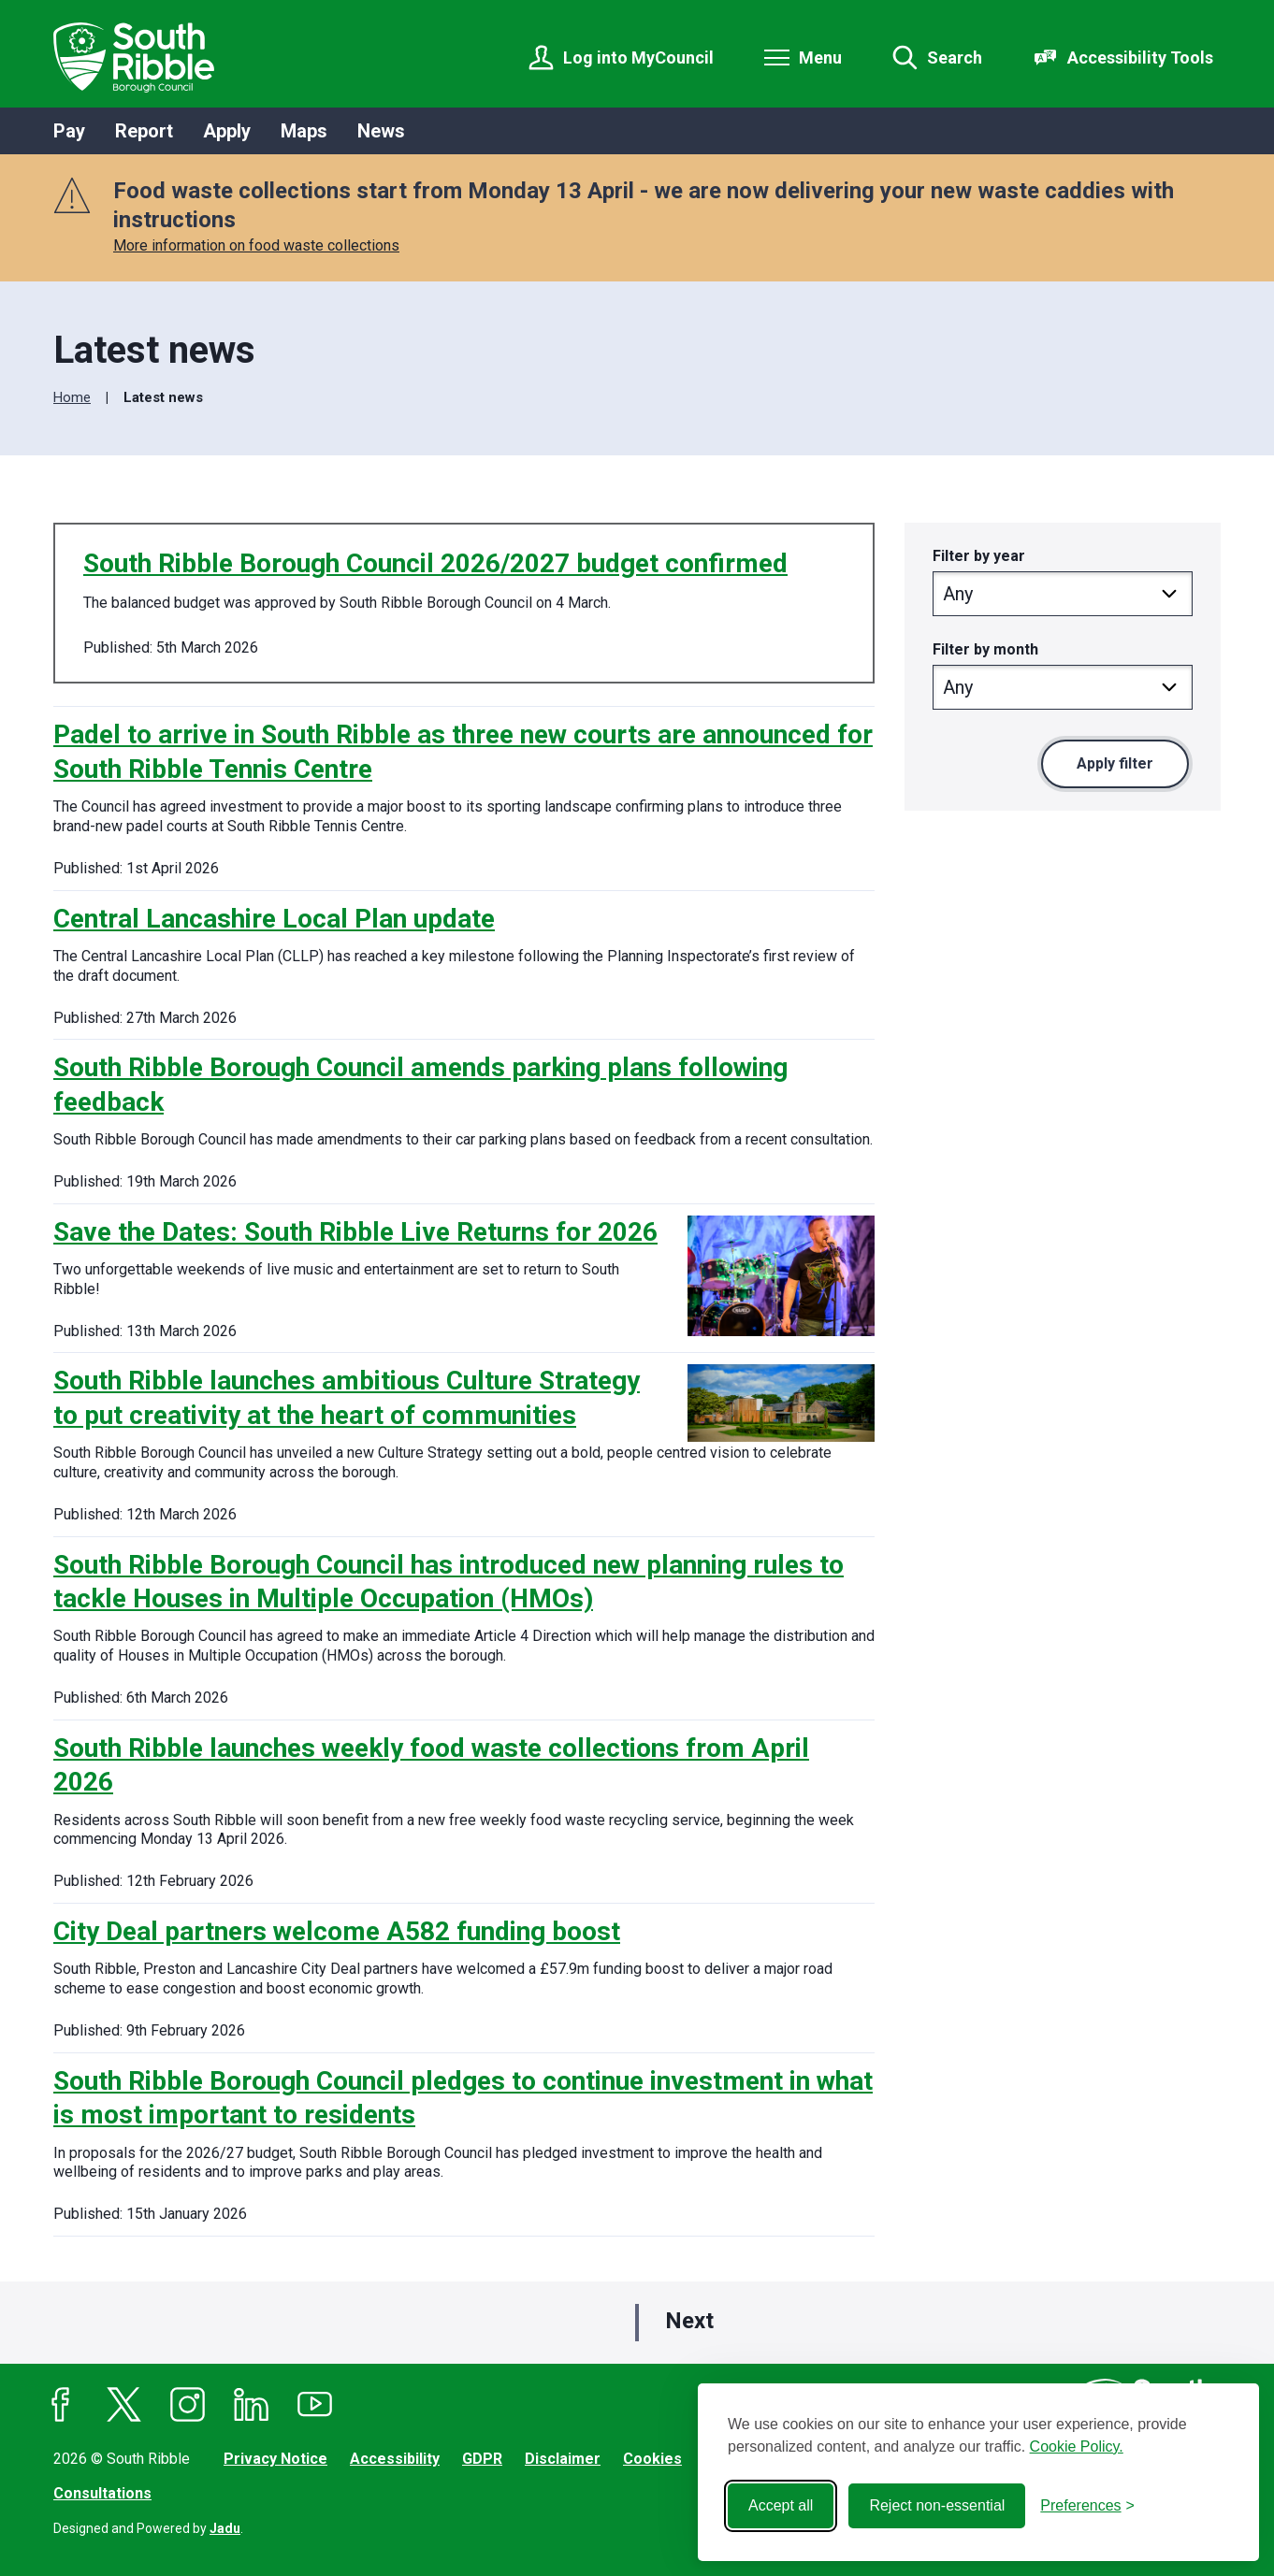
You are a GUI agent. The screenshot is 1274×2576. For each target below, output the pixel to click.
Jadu (225, 2528)
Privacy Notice (275, 2459)
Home (72, 397)
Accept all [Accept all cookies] (780, 2505)
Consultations (102, 2493)
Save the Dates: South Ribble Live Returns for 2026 (355, 1231)
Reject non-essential (937, 2505)
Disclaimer (563, 2459)
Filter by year (979, 556)
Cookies (652, 2459)
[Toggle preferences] (1087, 2506)
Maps (304, 131)
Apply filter (1115, 763)
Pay (69, 131)
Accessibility (395, 2459)
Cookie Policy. (1076, 2446)
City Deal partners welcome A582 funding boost (336, 1931)
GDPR (482, 2459)
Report (144, 131)
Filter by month (985, 649)
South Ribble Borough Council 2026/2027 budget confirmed (435, 563)
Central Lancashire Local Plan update (274, 918)
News (381, 131)
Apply (227, 131)
